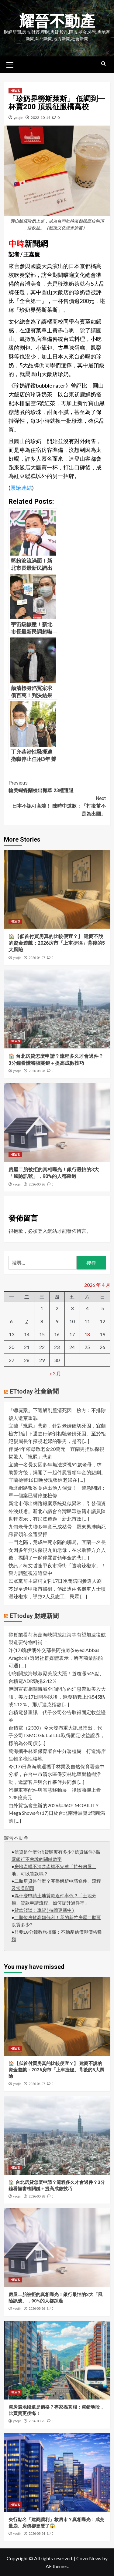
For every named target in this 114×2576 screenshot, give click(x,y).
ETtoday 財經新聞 (34, 1615)
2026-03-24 (37, 2534)
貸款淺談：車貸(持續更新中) (44, 1910)
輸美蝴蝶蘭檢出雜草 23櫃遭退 (57, 786)
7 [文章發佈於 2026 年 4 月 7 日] (26, 1321)
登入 (42, 1231)
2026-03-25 (37, 2421)
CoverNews (88, 2558)
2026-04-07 (37, 958)
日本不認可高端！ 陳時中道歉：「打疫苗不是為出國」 (57, 806)
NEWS (15, 91)
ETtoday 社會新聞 (34, 1391)
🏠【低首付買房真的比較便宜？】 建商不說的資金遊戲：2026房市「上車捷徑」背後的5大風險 (57, 943)
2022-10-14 (40, 117)
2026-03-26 (37, 1184)
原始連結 (21, 487)
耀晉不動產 (57, 21)
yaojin (18, 117)
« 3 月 (55, 1373)
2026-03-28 (37, 1071)
